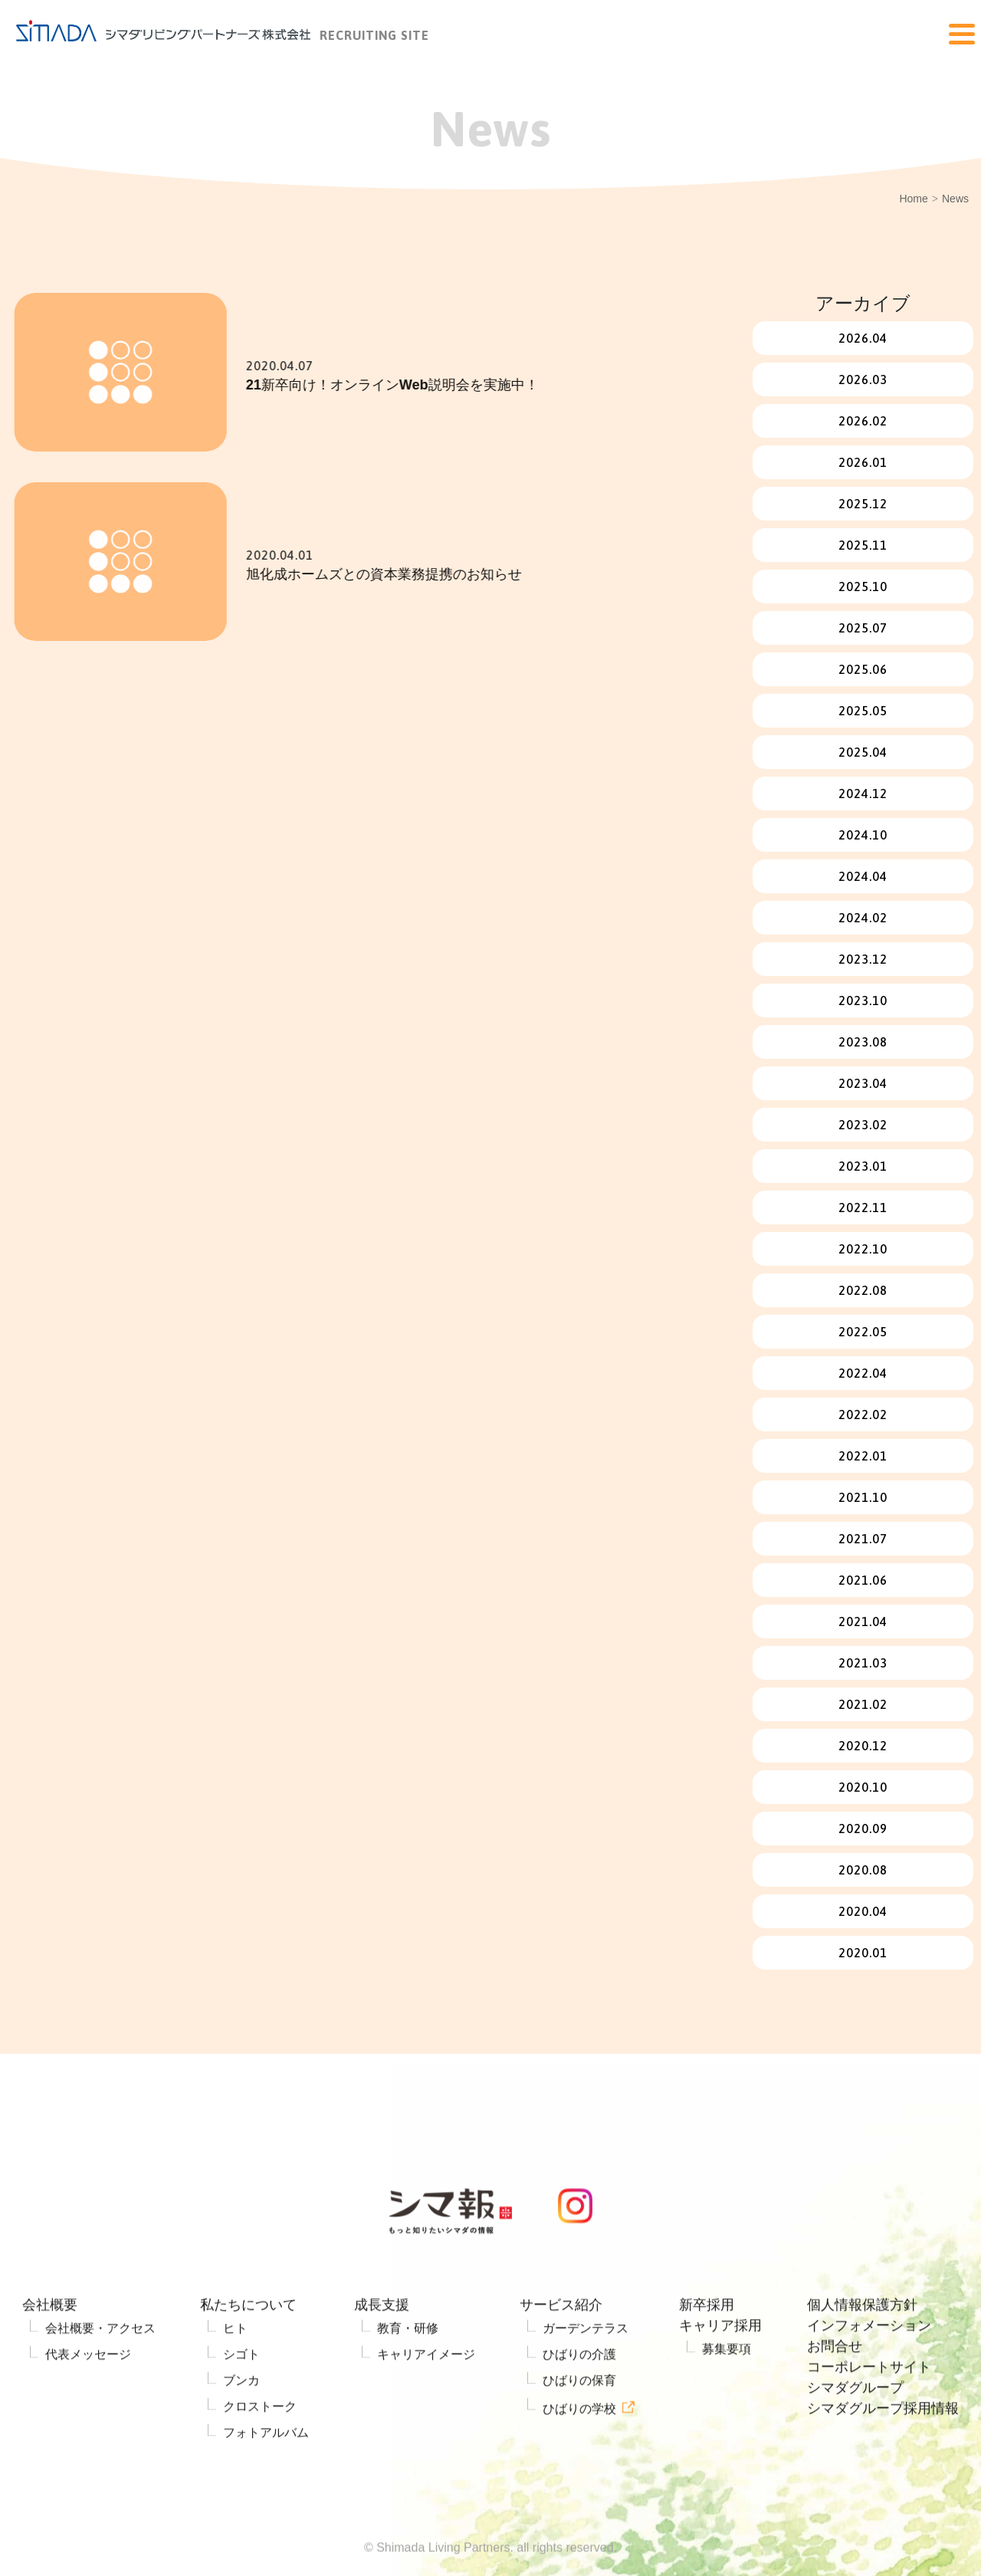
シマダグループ (855, 2430)
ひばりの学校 (579, 2451)
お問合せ (834, 2389)
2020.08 (862, 1870)
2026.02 (862, 421)
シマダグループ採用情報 (883, 2451)
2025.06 (862, 669)
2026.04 (862, 338)
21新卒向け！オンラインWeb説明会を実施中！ (422, 385)
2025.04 (862, 752)
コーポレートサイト (869, 2409)
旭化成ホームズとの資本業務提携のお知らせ (414, 574)
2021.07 (862, 1539)
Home (913, 198)
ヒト (235, 2370)
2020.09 (862, 1828)
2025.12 (862, 504)
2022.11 (862, 1207)
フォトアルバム (266, 2475)
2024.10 (862, 835)
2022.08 (862, 1290)
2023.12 (862, 959)
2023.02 (862, 1125)
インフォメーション (869, 2368)
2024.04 (862, 876)
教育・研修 (407, 2370)
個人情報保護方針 (862, 2347)
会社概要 (49, 2347)
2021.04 (862, 1621)
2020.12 (862, 1746)
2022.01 (862, 1456)
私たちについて (248, 2347)
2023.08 (862, 1042)
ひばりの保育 (579, 2423)
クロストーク (260, 2449)
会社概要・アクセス (100, 2370)
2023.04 (862, 1083)
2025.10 (862, 586)
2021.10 (862, 1497)
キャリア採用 (720, 2368)
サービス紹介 (561, 2347)
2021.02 (862, 1704)
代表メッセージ (88, 2397)
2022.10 (862, 1249)
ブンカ (241, 2423)
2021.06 (862, 1580)
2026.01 (862, 462)
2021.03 (862, 1663)
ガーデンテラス (585, 2370)
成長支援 (381, 2347)
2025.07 (862, 628)
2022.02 (862, 1414)
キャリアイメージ (426, 2397)
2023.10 (862, 1000)
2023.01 (862, 1166)
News (955, 198)
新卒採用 (706, 2347)
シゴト (241, 2397)
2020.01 (862, 1953)
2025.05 (862, 711)
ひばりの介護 (579, 2397)
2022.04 (862, 1373)
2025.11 (862, 545)
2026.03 (862, 379)
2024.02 (862, 918)
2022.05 (862, 1332)
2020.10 (862, 1787)
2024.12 (862, 793)
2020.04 (862, 1911)
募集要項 (726, 2391)
